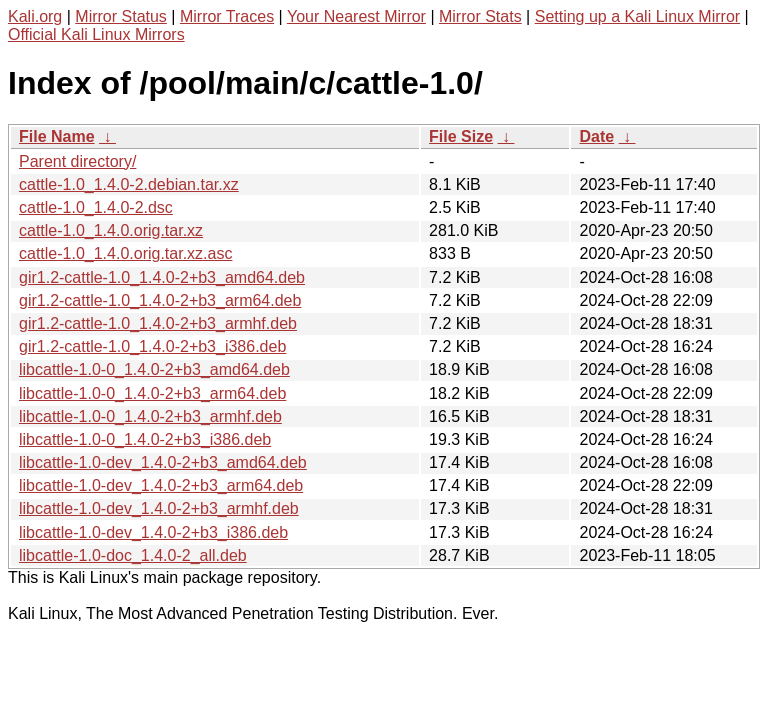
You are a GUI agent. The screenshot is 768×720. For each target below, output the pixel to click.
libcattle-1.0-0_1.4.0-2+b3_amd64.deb (154, 369)
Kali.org (35, 16)
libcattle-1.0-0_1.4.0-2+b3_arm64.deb (152, 393)
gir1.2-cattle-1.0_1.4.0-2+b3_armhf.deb (158, 323)
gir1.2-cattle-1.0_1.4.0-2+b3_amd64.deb (162, 277)
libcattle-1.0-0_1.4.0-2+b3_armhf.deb (150, 416)
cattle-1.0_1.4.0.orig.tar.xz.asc (125, 253)
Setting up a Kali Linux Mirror (637, 16)
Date (596, 136)
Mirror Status (121, 16)
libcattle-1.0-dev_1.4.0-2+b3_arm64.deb (161, 485)
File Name (57, 136)
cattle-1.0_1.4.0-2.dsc (96, 207)
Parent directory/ (77, 161)
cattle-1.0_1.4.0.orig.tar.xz (111, 230)
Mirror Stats (480, 16)
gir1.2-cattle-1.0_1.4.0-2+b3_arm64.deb (160, 300)
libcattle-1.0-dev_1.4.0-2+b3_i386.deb (153, 532)
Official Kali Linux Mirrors (96, 34)
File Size (461, 136)
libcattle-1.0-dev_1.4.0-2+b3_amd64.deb (163, 462)
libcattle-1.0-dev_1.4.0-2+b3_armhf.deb (159, 508)
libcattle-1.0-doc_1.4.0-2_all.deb (133, 555)
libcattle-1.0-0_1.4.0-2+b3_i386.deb (145, 439)
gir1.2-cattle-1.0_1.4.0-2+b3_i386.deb (152, 346)
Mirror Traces (227, 16)
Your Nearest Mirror (356, 16)
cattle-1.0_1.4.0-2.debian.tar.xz (129, 184)
